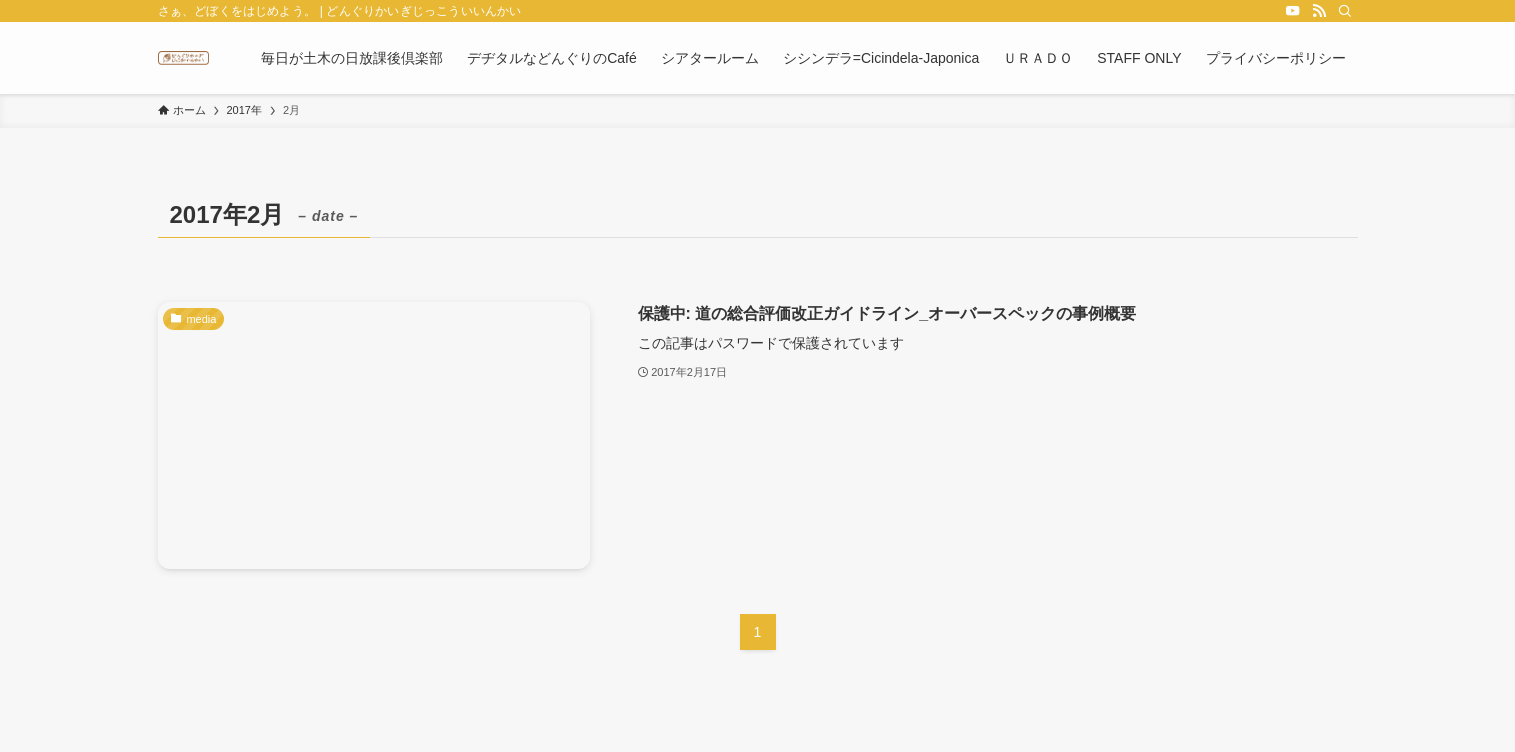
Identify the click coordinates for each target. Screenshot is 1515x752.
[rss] (1319, 11)
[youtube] (1293, 11)
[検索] (1345, 11)
